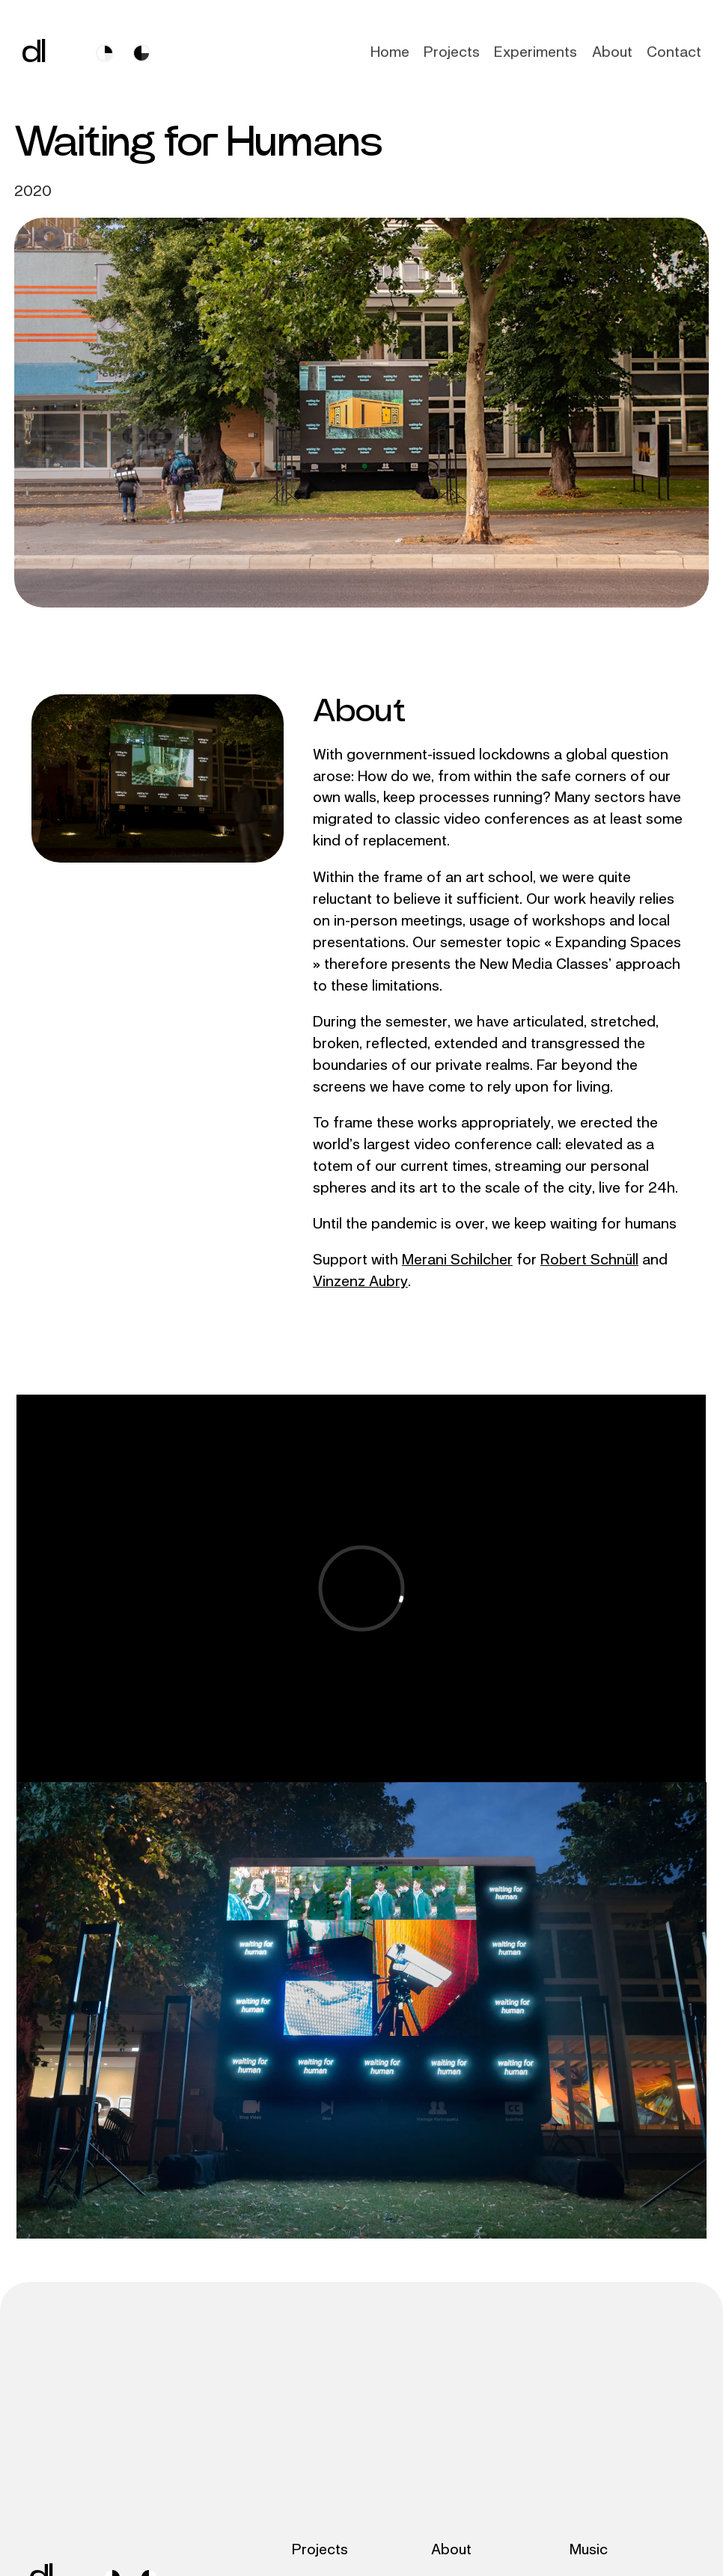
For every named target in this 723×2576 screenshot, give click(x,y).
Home (389, 52)
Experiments (535, 52)
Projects (452, 52)
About (612, 52)
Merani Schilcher (457, 1259)
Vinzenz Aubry (360, 1281)
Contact (674, 52)
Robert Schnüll (589, 1259)
